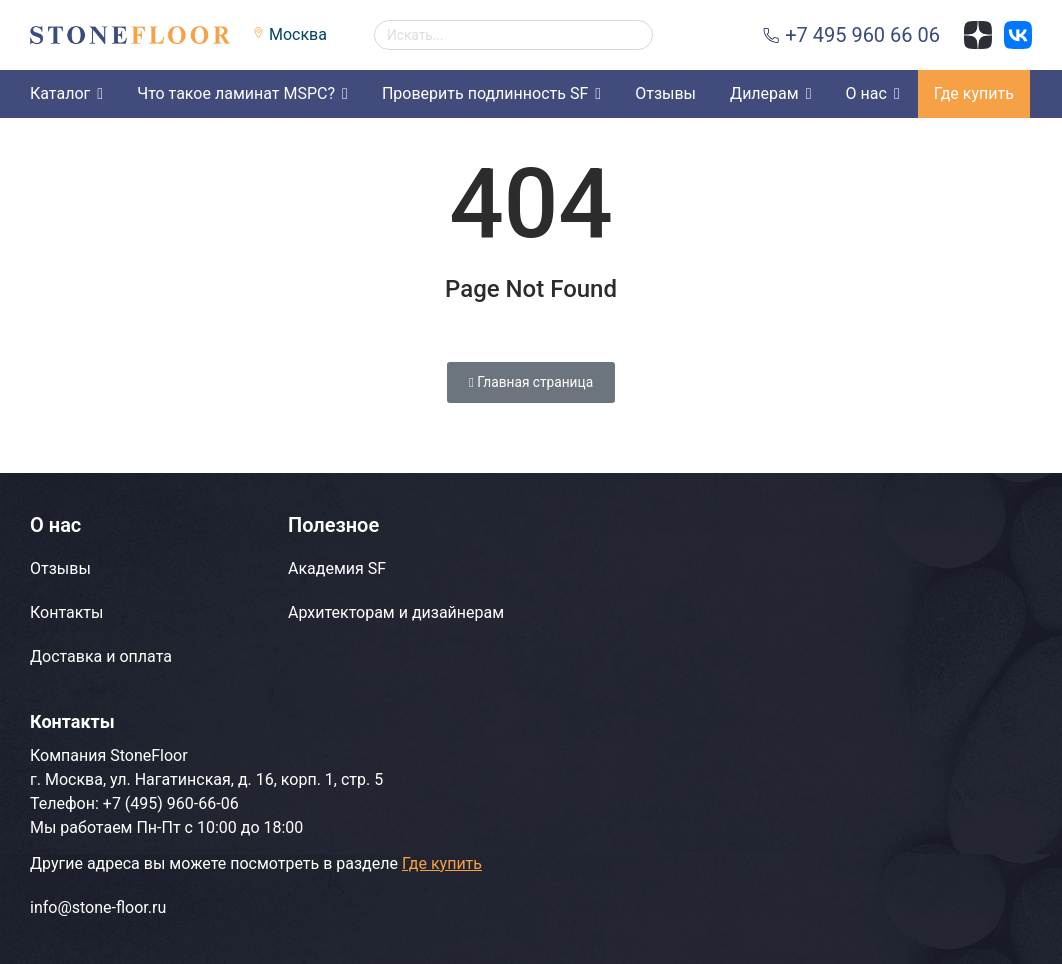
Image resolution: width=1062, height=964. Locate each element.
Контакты (66, 612)
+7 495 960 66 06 (862, 35)
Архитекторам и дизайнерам (396, 612)
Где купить (974, 93)
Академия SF (337, 568)
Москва (298, 34)
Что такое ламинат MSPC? (236, 93)
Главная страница (531, 382)
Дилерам (764, 93)
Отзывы (665, 93)
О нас (866, 93)
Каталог (60, 93)
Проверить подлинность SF (485, 93)
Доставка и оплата (101, 656)
